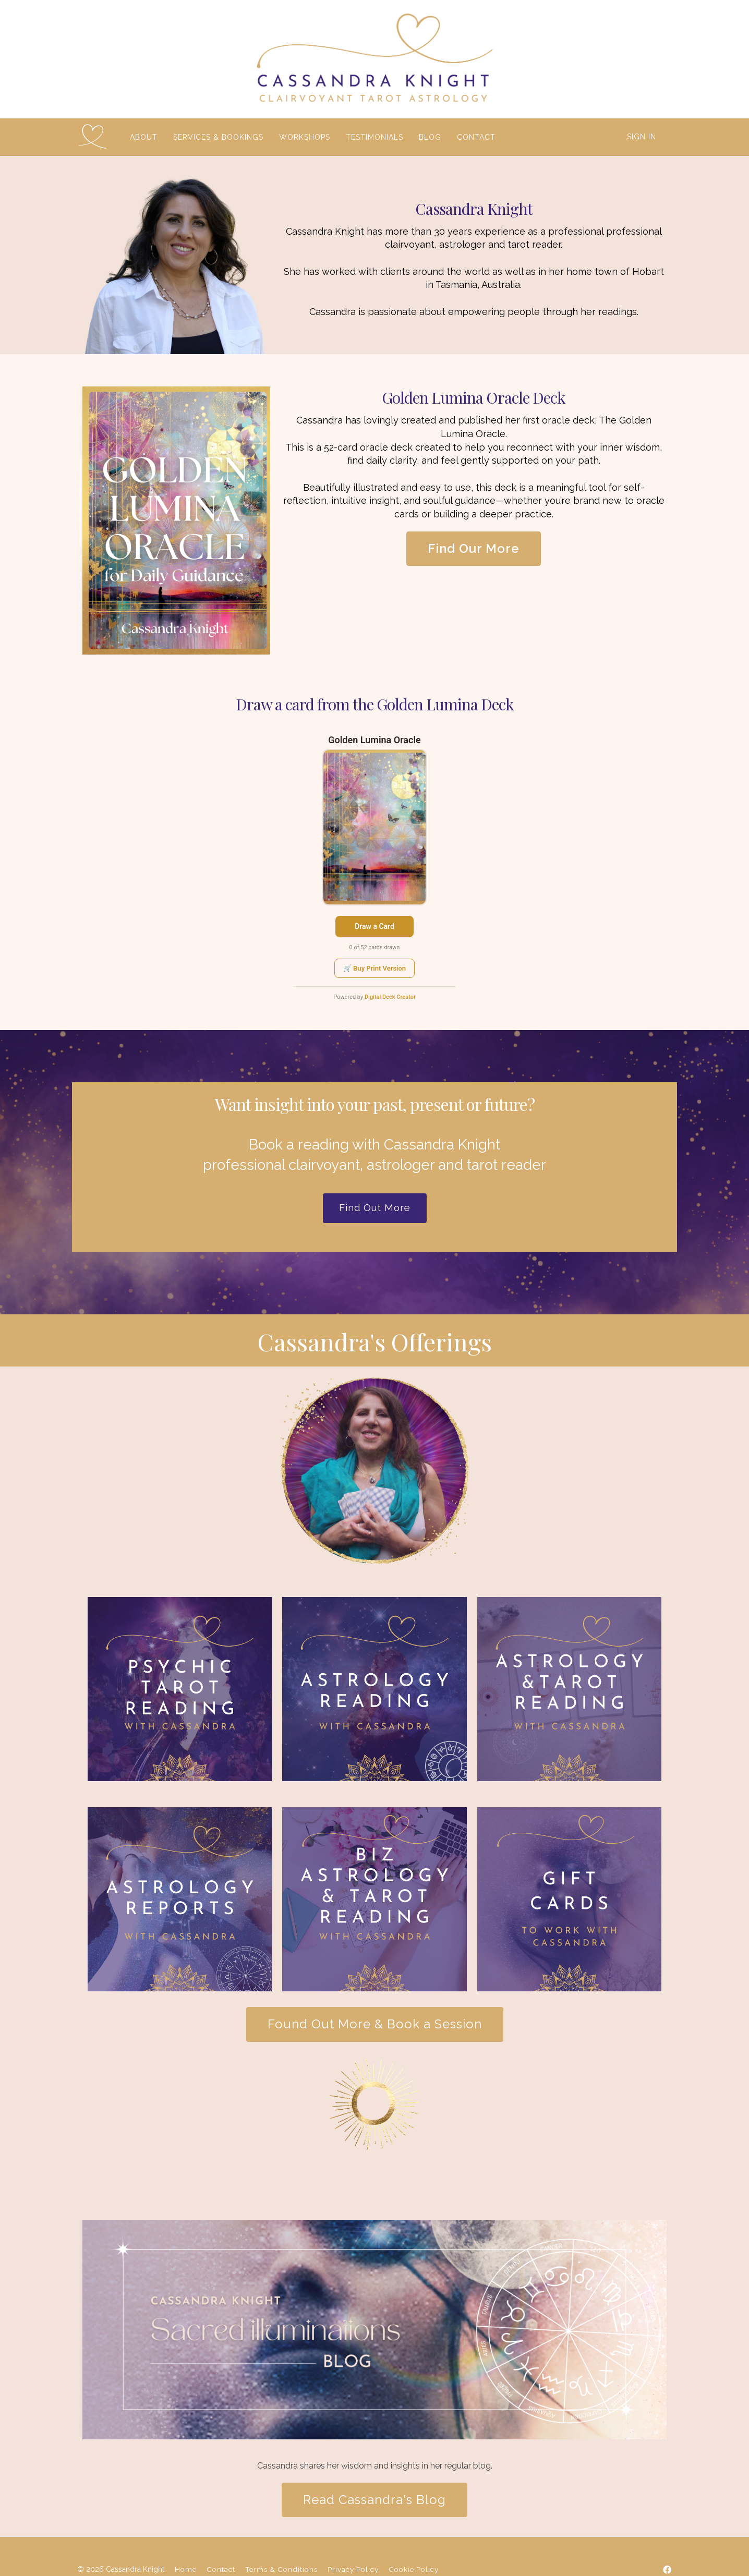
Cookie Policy (414, 2569)
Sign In (641, 136)
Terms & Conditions (281, 2569)
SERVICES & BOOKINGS (217, 137)
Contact (221, 2569)
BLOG (429, 137)
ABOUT (142, 137)
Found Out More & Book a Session (375, 2023)
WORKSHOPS (303, 137)
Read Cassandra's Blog (374, 2499)
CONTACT (475, 137)
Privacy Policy (353, 2569)
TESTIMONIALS (373, 137)
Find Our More (474, 548)
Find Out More (374, 1207)
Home (186, 2569)
